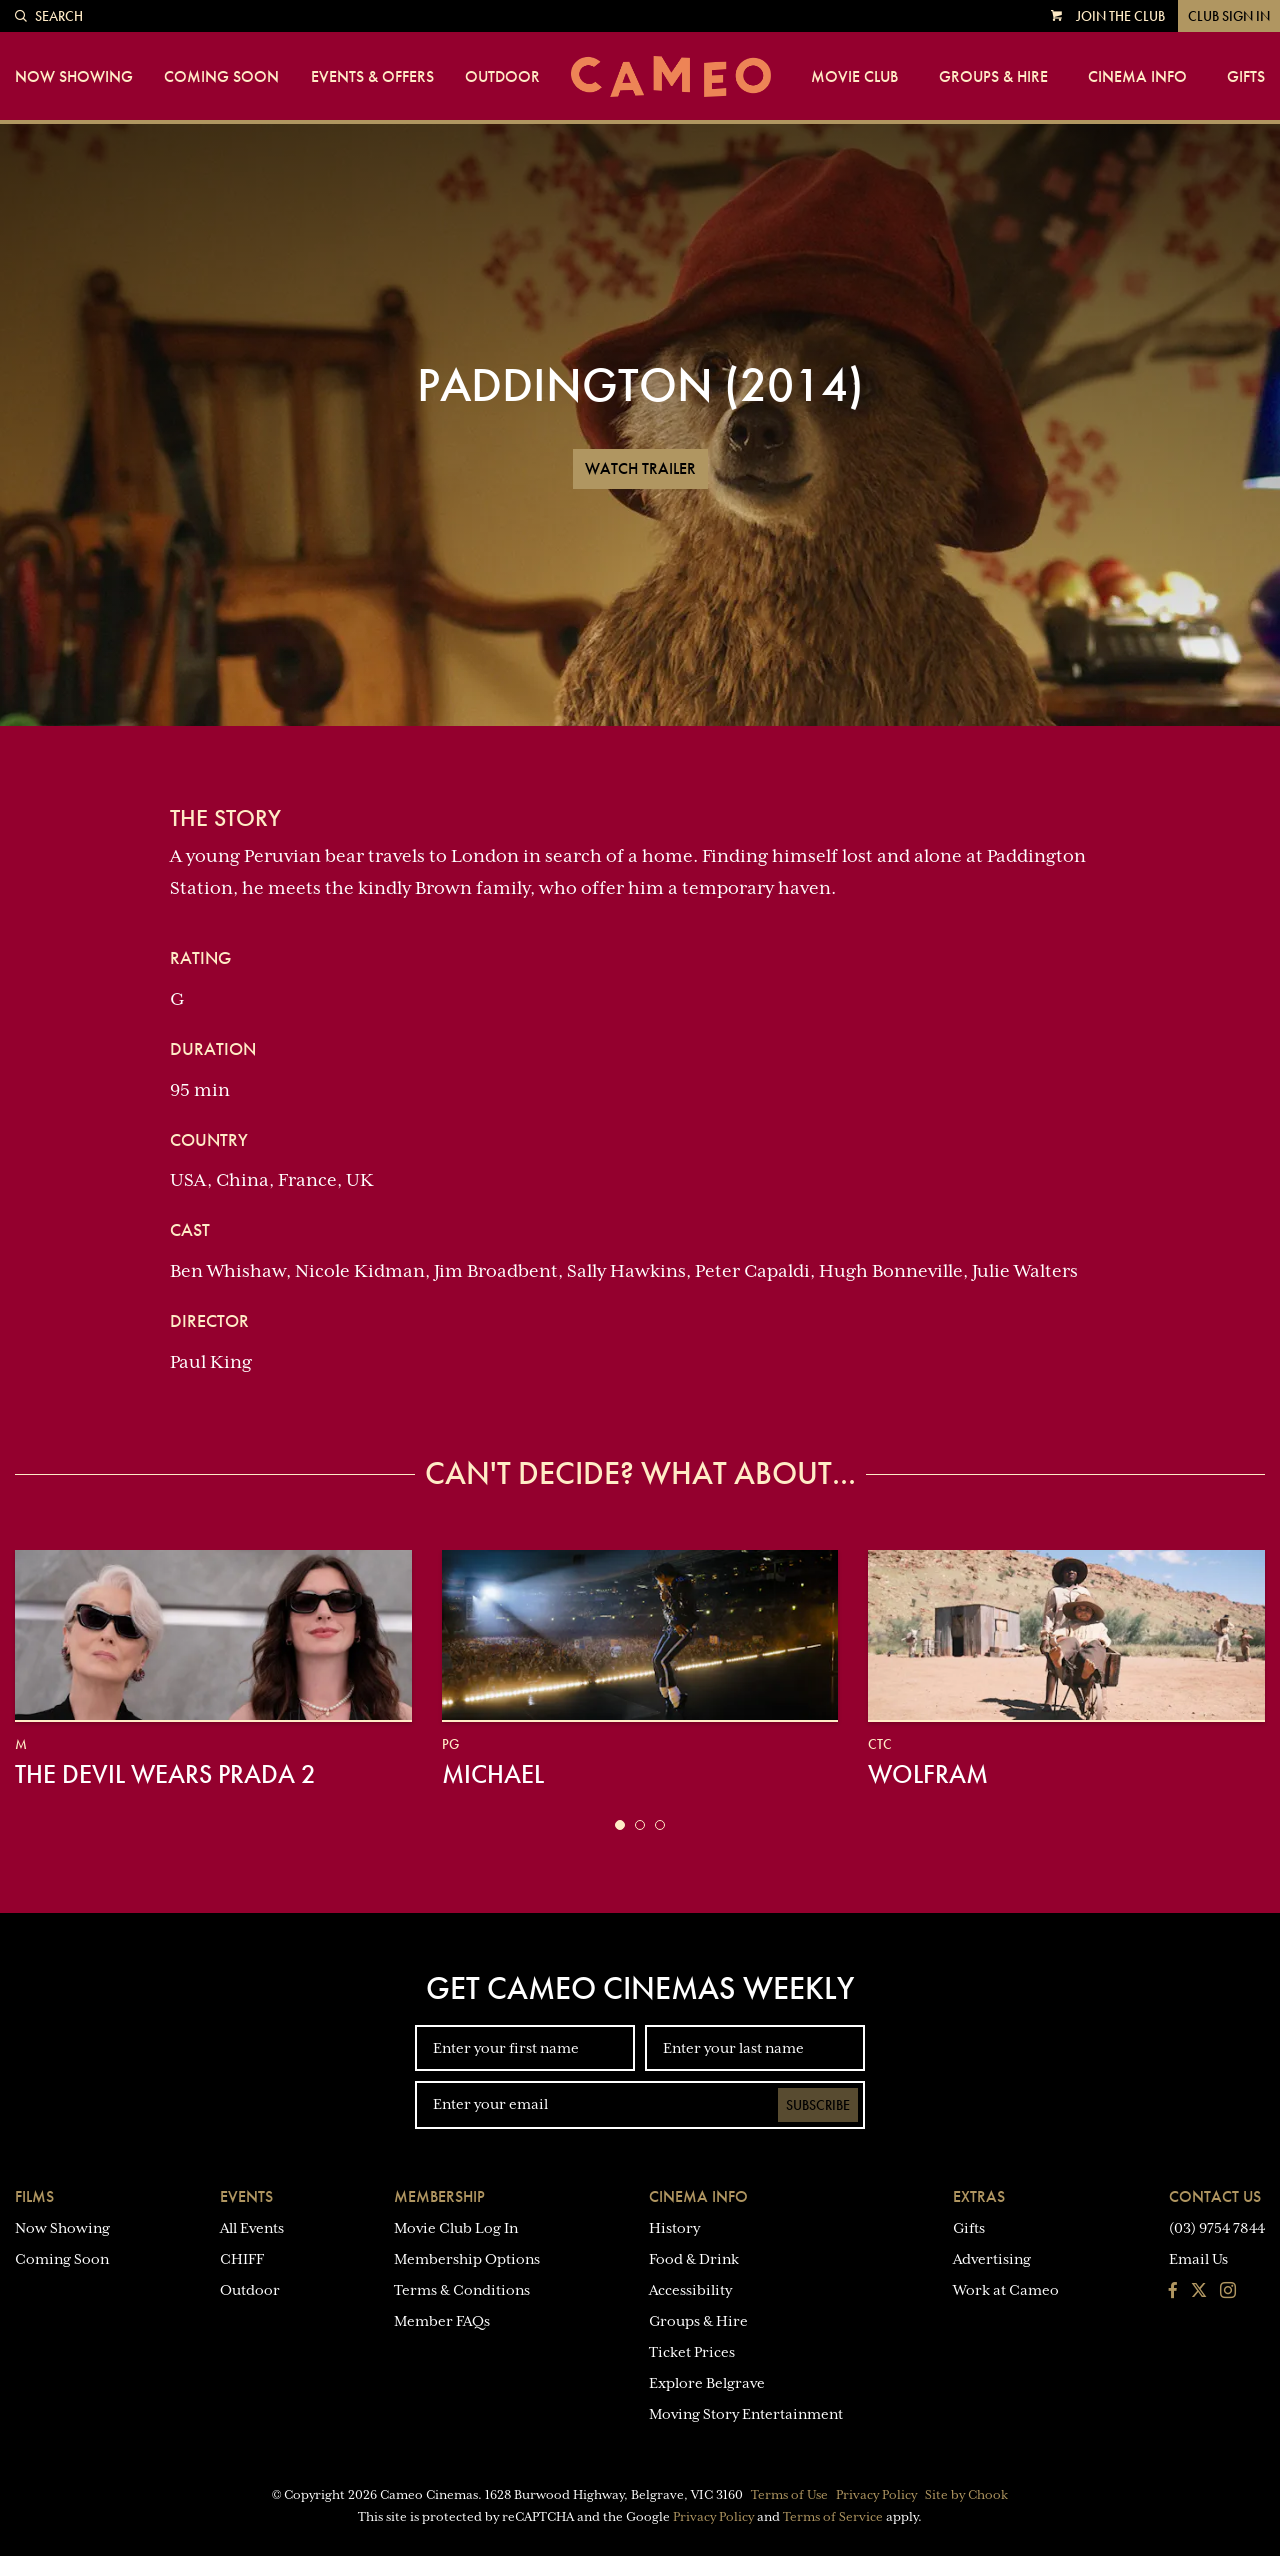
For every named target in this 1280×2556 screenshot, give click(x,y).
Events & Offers (372, 77)
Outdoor (502, 77)
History (674, 2228)
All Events (252, 2228)
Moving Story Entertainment (746, 2414)
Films (34, 2196)
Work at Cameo (1006, 2290)
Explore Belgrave (707, 2383)
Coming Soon (221, 77)
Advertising (992, 2259)
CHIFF (242, 2259)
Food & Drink (694, 2259)
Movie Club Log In (456, 2228)
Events (246, 2196)
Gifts (1246, 77)
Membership (439, 2196)
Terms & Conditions (462, 2290)
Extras (979, 2196)
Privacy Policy (876, 2495)
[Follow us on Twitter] (1199, 2292)
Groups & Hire (993, 77)
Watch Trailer (640, 468)
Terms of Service (833, 2517)
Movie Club (854, 77)
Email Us (1198, 2259)
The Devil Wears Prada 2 (165, 1774)
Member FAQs (442, 2321)
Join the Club (1120, 16)
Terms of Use (789, 2495)
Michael (493, 1774)
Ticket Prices (692, 2352)
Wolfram (928, 1774)
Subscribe (818, 2105)
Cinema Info (1137, 77)
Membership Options (467, 2259)
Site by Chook (966, 2495)
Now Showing (74, 77)
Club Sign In (1229, 16)
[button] (620, 1825)
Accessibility (690, 2290)
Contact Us (1215, 2196)
